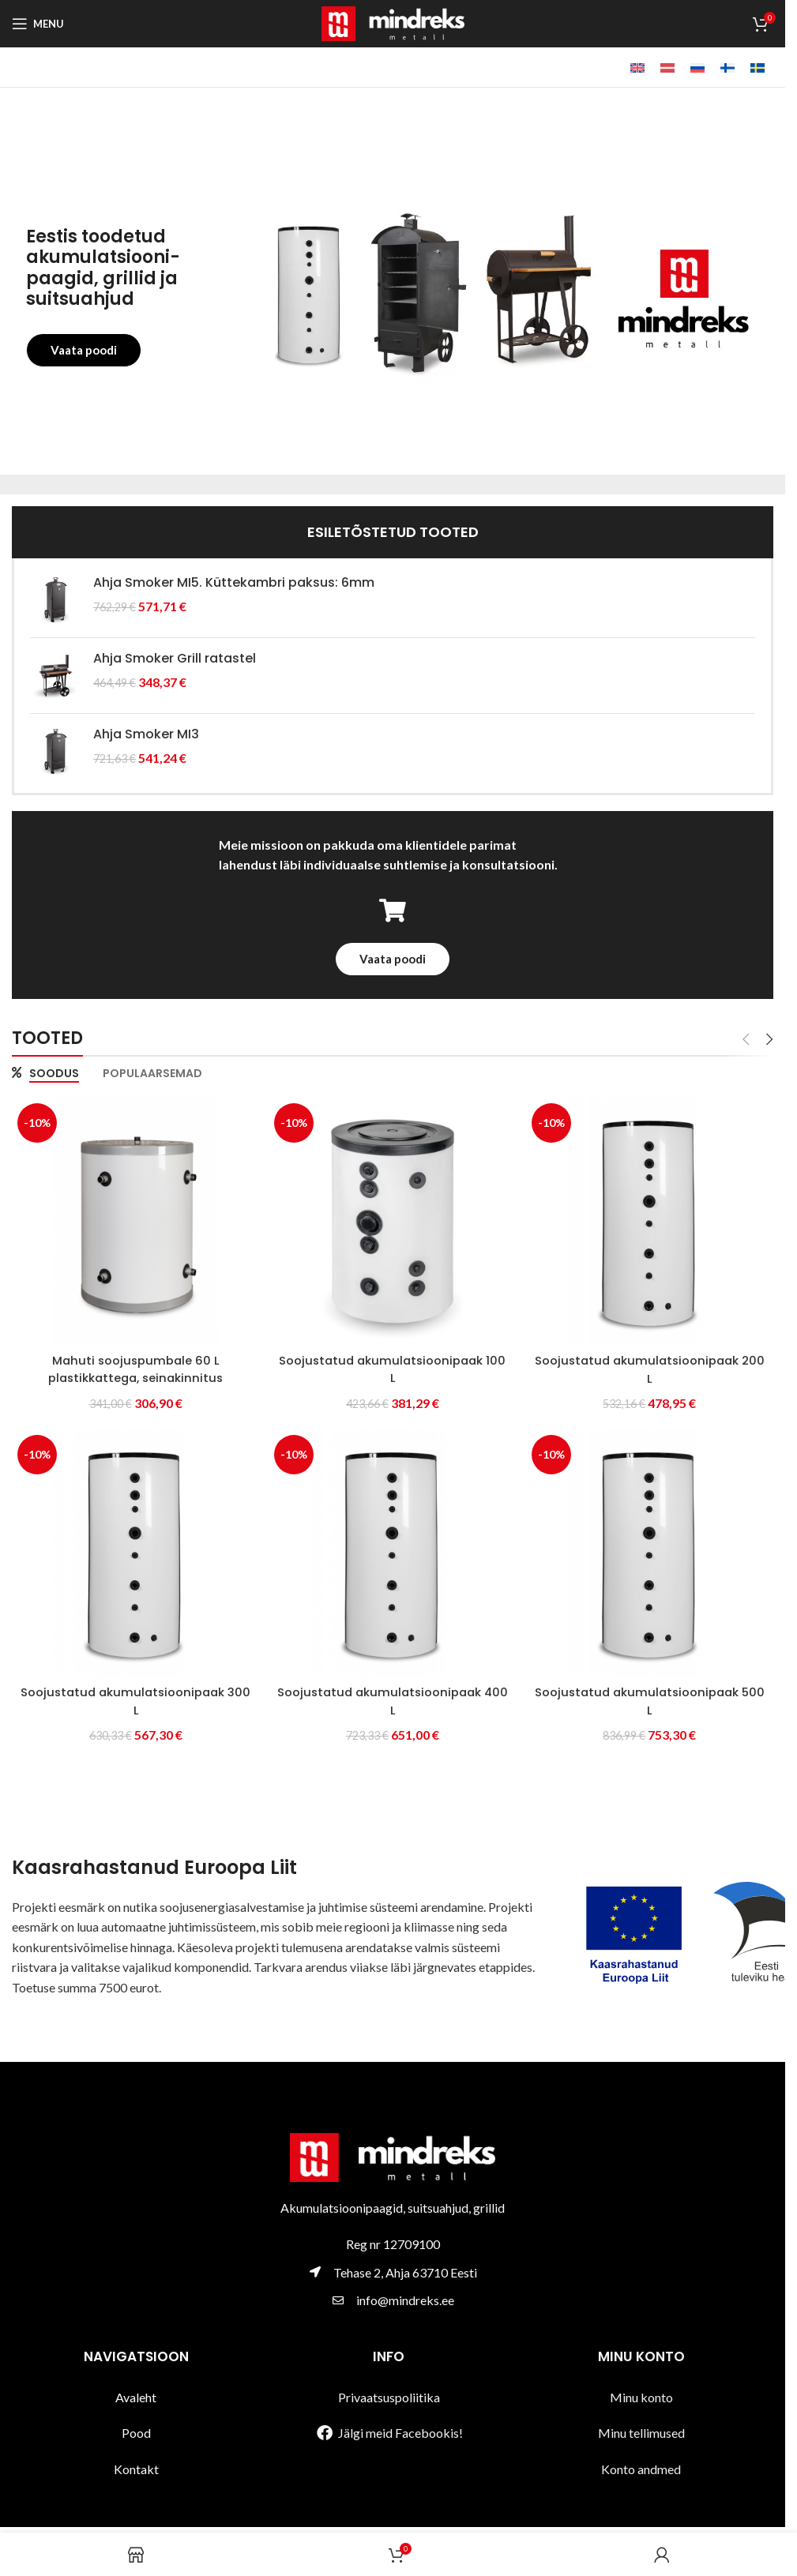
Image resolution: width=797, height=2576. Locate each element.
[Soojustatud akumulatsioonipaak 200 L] (651, 1219)
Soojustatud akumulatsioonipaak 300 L (133, 1699)
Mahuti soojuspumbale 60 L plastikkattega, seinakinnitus (133, 1365)
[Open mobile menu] (38, 23)
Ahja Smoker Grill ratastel (174, 658)
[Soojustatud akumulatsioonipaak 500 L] (651, 1553)
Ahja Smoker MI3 (146, 734)
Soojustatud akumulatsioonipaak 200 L (651, 1365)
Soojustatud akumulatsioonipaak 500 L (651, 1699)
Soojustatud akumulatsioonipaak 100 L (392, 1365)
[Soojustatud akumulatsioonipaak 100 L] (392, 1219)
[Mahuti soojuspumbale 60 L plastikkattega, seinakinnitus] (133, 1219)
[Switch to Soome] (727, 67)
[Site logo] (392, 21)
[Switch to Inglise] (637, 67)
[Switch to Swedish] (757, 67)
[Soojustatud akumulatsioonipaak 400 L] (392, 1553)
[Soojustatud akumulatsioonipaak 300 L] (133, 1553)
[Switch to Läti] (667, 67)
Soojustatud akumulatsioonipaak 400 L (392, 1699)
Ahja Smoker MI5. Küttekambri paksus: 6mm (233, 582)
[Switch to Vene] (697, 67)
